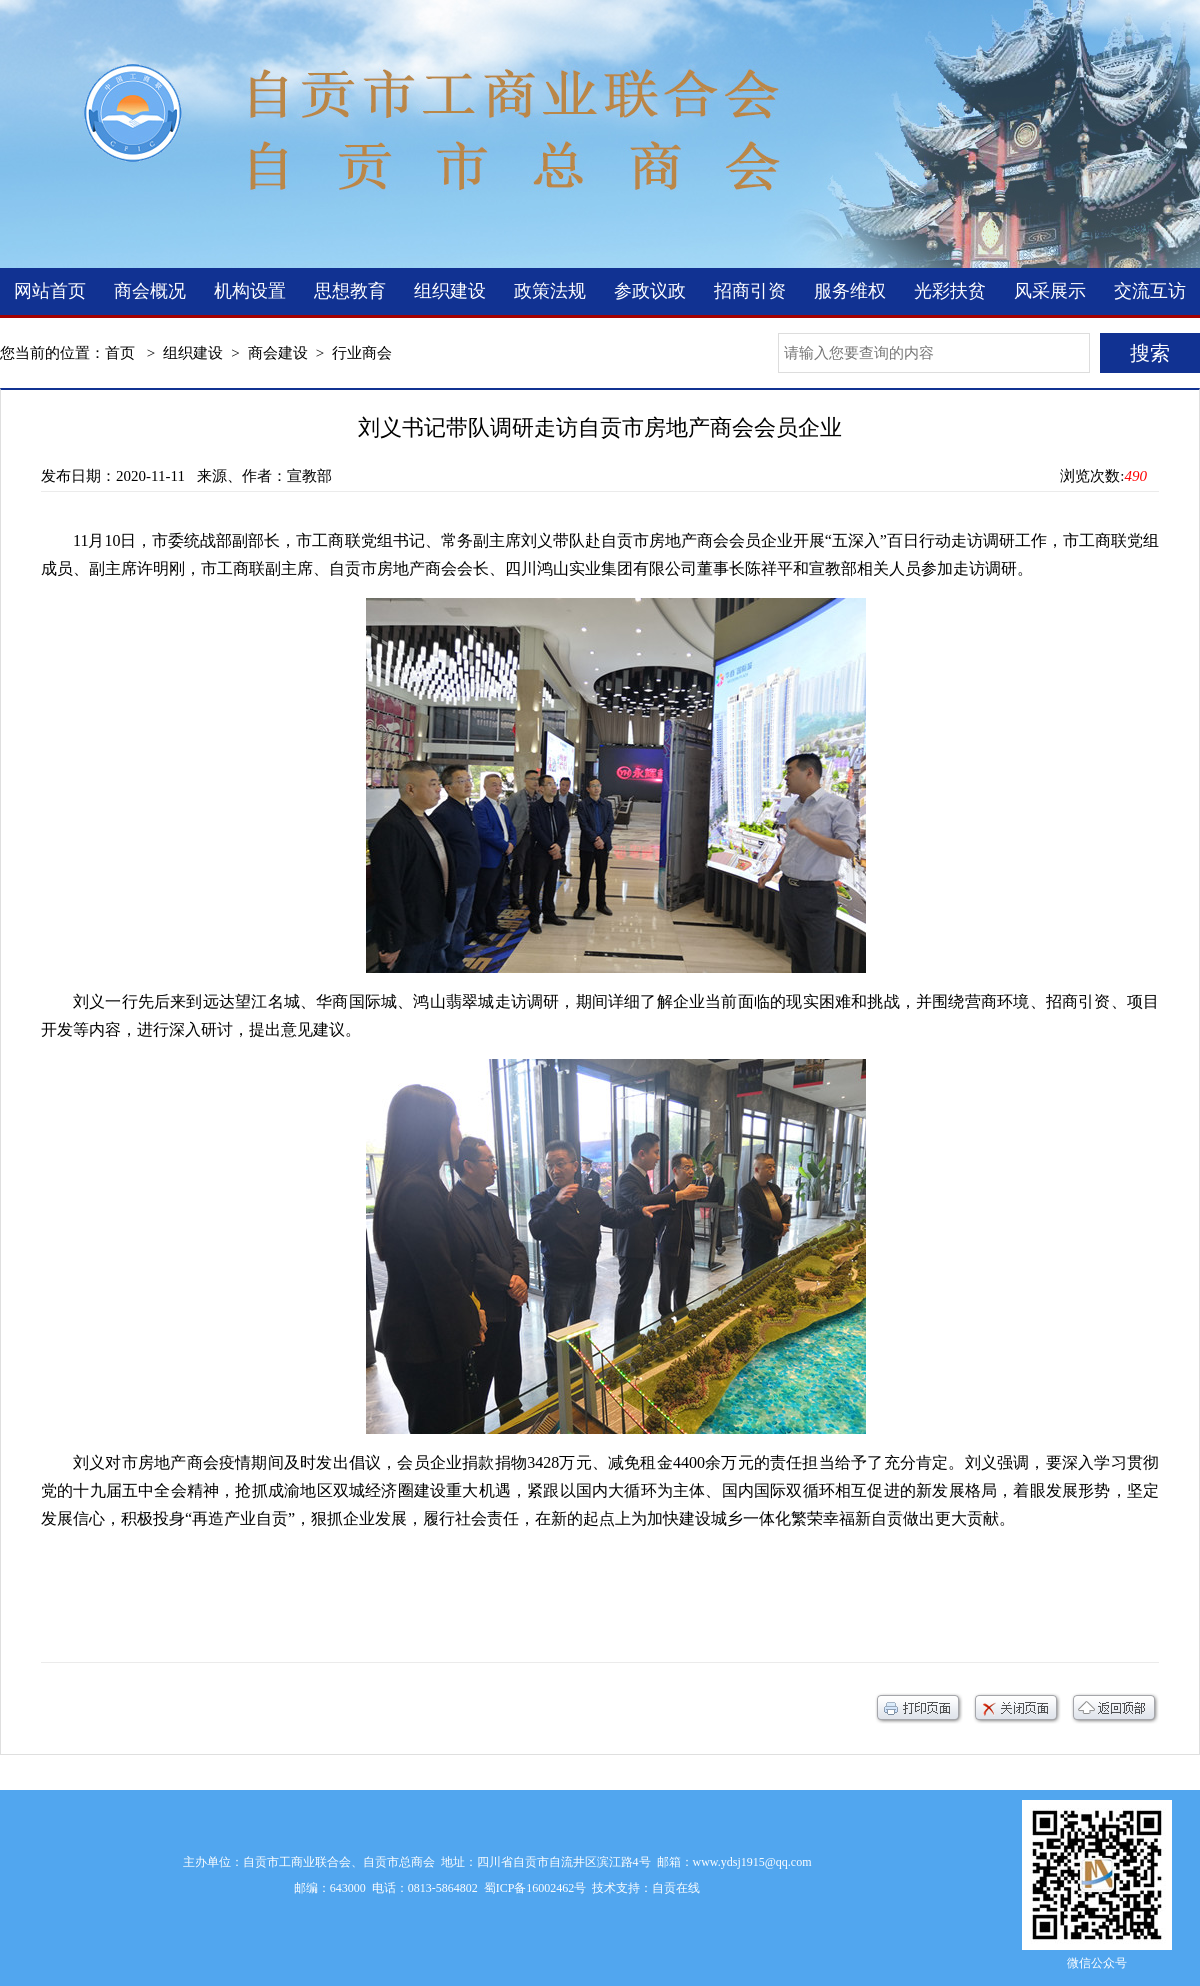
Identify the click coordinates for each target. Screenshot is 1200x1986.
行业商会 (362, 353)
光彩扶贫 (950, 291)
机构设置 (250, 291)
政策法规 (550, 291)
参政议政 (650, 291)
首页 (120, 353)
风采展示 (1050, 291)
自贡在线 (676, 1888)
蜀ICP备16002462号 (535, 1888)
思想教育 (350, 291)
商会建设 (278, 353)
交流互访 (1150, 291)
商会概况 (150, 291)
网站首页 (50, 291)
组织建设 (450, 291)
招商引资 (750, 291)
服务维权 (850, 291)
